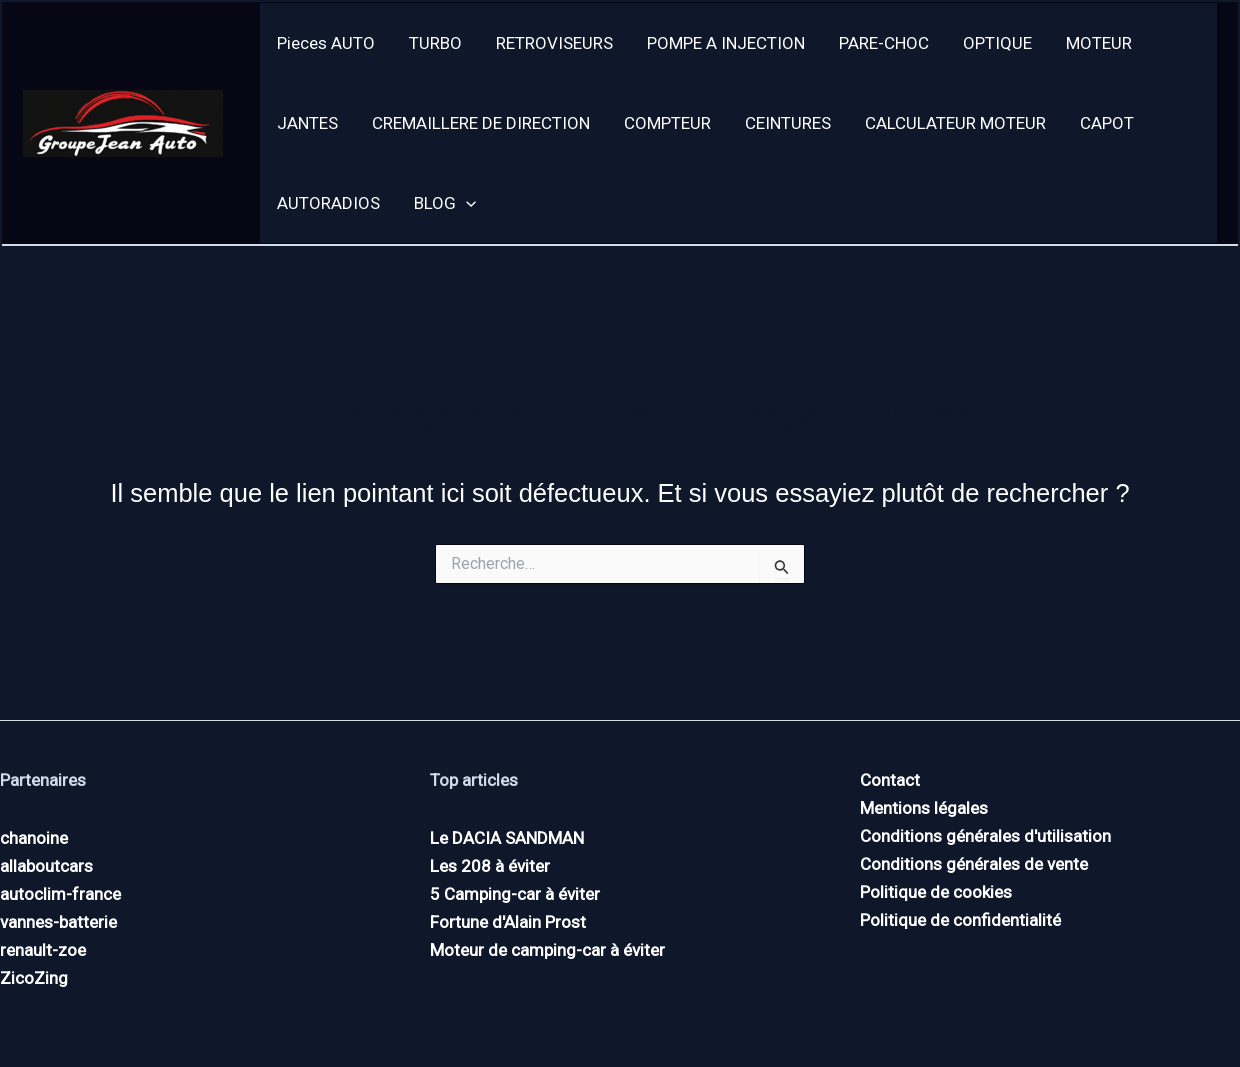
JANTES (307, 123)
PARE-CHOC (884, 43)
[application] (466, 203)
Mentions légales (924, 808)
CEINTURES (788, 123)
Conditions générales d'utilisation (985, 836)
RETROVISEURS (554, 43)
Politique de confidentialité (960, 920)
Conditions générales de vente (974, 864)
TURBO (435, 43)
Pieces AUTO (326, 43)
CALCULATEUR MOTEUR (955, 123)
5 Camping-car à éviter (515, 894)
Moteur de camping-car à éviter (547, 950)
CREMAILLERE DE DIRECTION (481, 123)
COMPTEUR (667, 123)
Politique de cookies (936, 892)
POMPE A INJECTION (726, 43)
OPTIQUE (997, 43)
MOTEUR (1099, 43)
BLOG (445, 203)
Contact (890, 780)
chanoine (34, 838)
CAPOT (1107, 123)
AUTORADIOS (328, 203)
